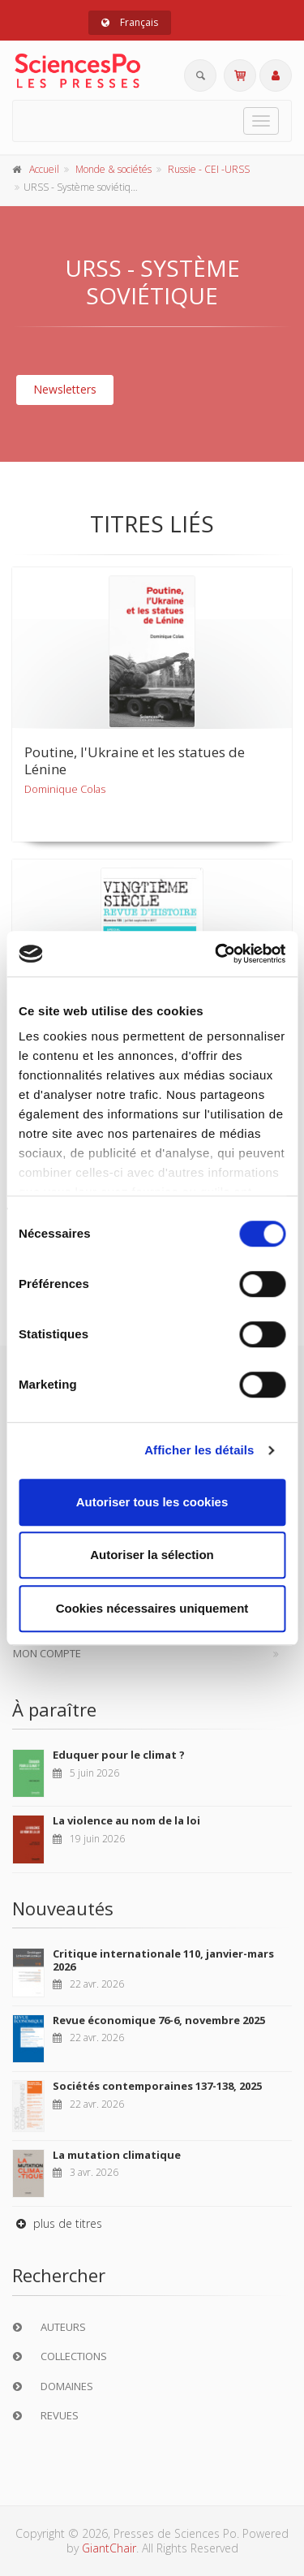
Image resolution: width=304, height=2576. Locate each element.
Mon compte (47, 1653)
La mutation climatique (117, 2154)
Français (129, 22)
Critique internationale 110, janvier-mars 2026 (163, 1960)
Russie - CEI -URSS (209, 169)
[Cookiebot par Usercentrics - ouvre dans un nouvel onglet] (216, 953)
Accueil (44, 169)
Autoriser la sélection (152, 1555)
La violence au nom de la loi (126, 1820)
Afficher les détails (199, 1450)
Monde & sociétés (113, 169)
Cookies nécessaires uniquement (152, 1608)
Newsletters (64, 389)
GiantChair (109, 2548)
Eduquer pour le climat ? (119, 1754)
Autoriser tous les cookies (152, 1502)
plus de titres (57, 2223)
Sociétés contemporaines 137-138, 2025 (157, 2085)
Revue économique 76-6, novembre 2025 (159, 2020)
